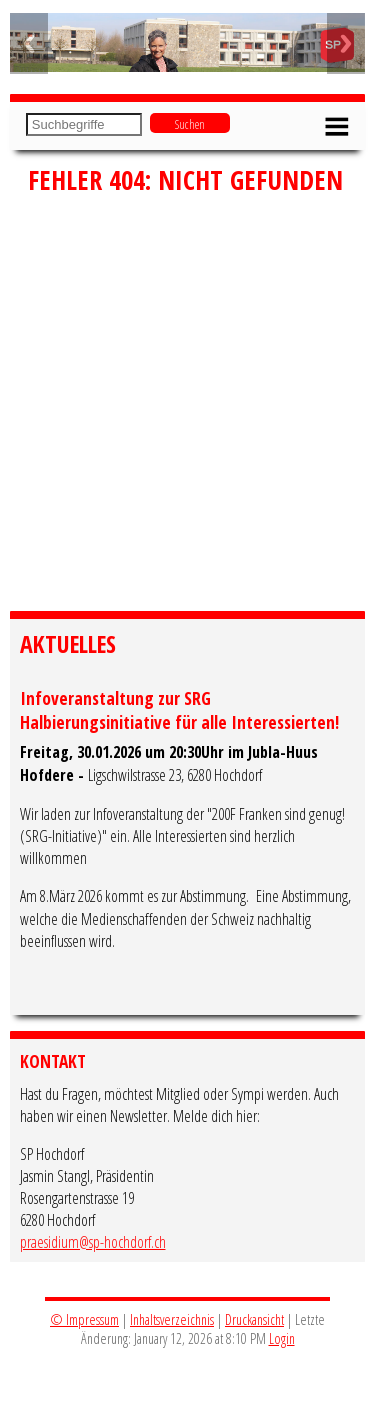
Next (346, 43)
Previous (29, 43)
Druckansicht (254, 1319)
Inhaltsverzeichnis (172, 1319)
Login (282, 1338)
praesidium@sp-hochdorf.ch (93, 1242)
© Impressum (84, 1319)
